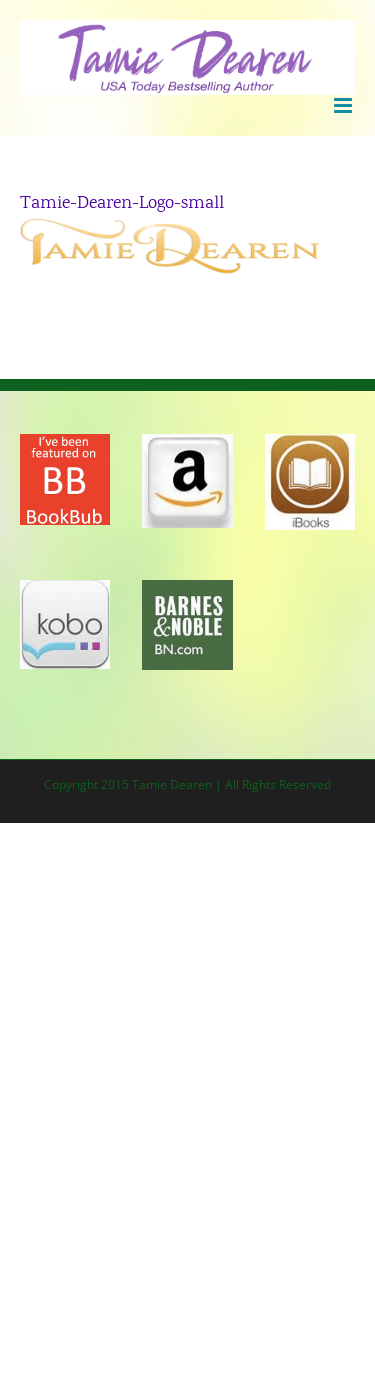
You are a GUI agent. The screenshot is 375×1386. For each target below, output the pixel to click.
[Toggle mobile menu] (344, 105)
